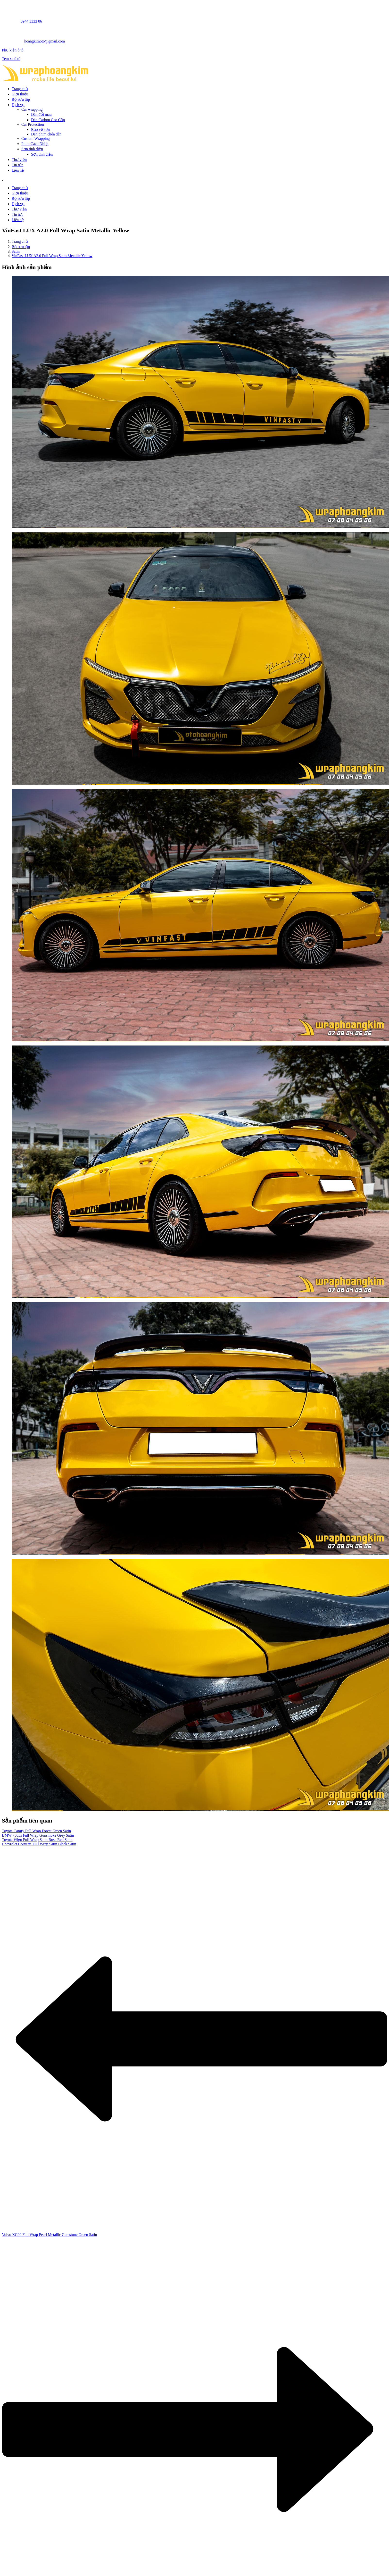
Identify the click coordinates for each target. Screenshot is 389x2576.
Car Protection (32, 124)
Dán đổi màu (41, 114)
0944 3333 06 (31, 21)
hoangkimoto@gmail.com (44, 41)
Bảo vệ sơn (40, 129)
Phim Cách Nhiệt (35, 144)
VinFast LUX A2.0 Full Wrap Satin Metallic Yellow (52, 256)
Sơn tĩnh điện (32, 149)
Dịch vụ (18, 105)
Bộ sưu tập (21, 99)
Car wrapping (32, 109)
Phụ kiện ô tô (13, 50)
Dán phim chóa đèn (46, 134)
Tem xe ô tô (11, 59)
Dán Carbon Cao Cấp (48, 120)
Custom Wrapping (35, 138)
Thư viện (19, 160)
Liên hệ (18, 170)
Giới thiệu (20, 94)
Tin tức (17, 165)
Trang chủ (20, 89)
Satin (16, 251)
